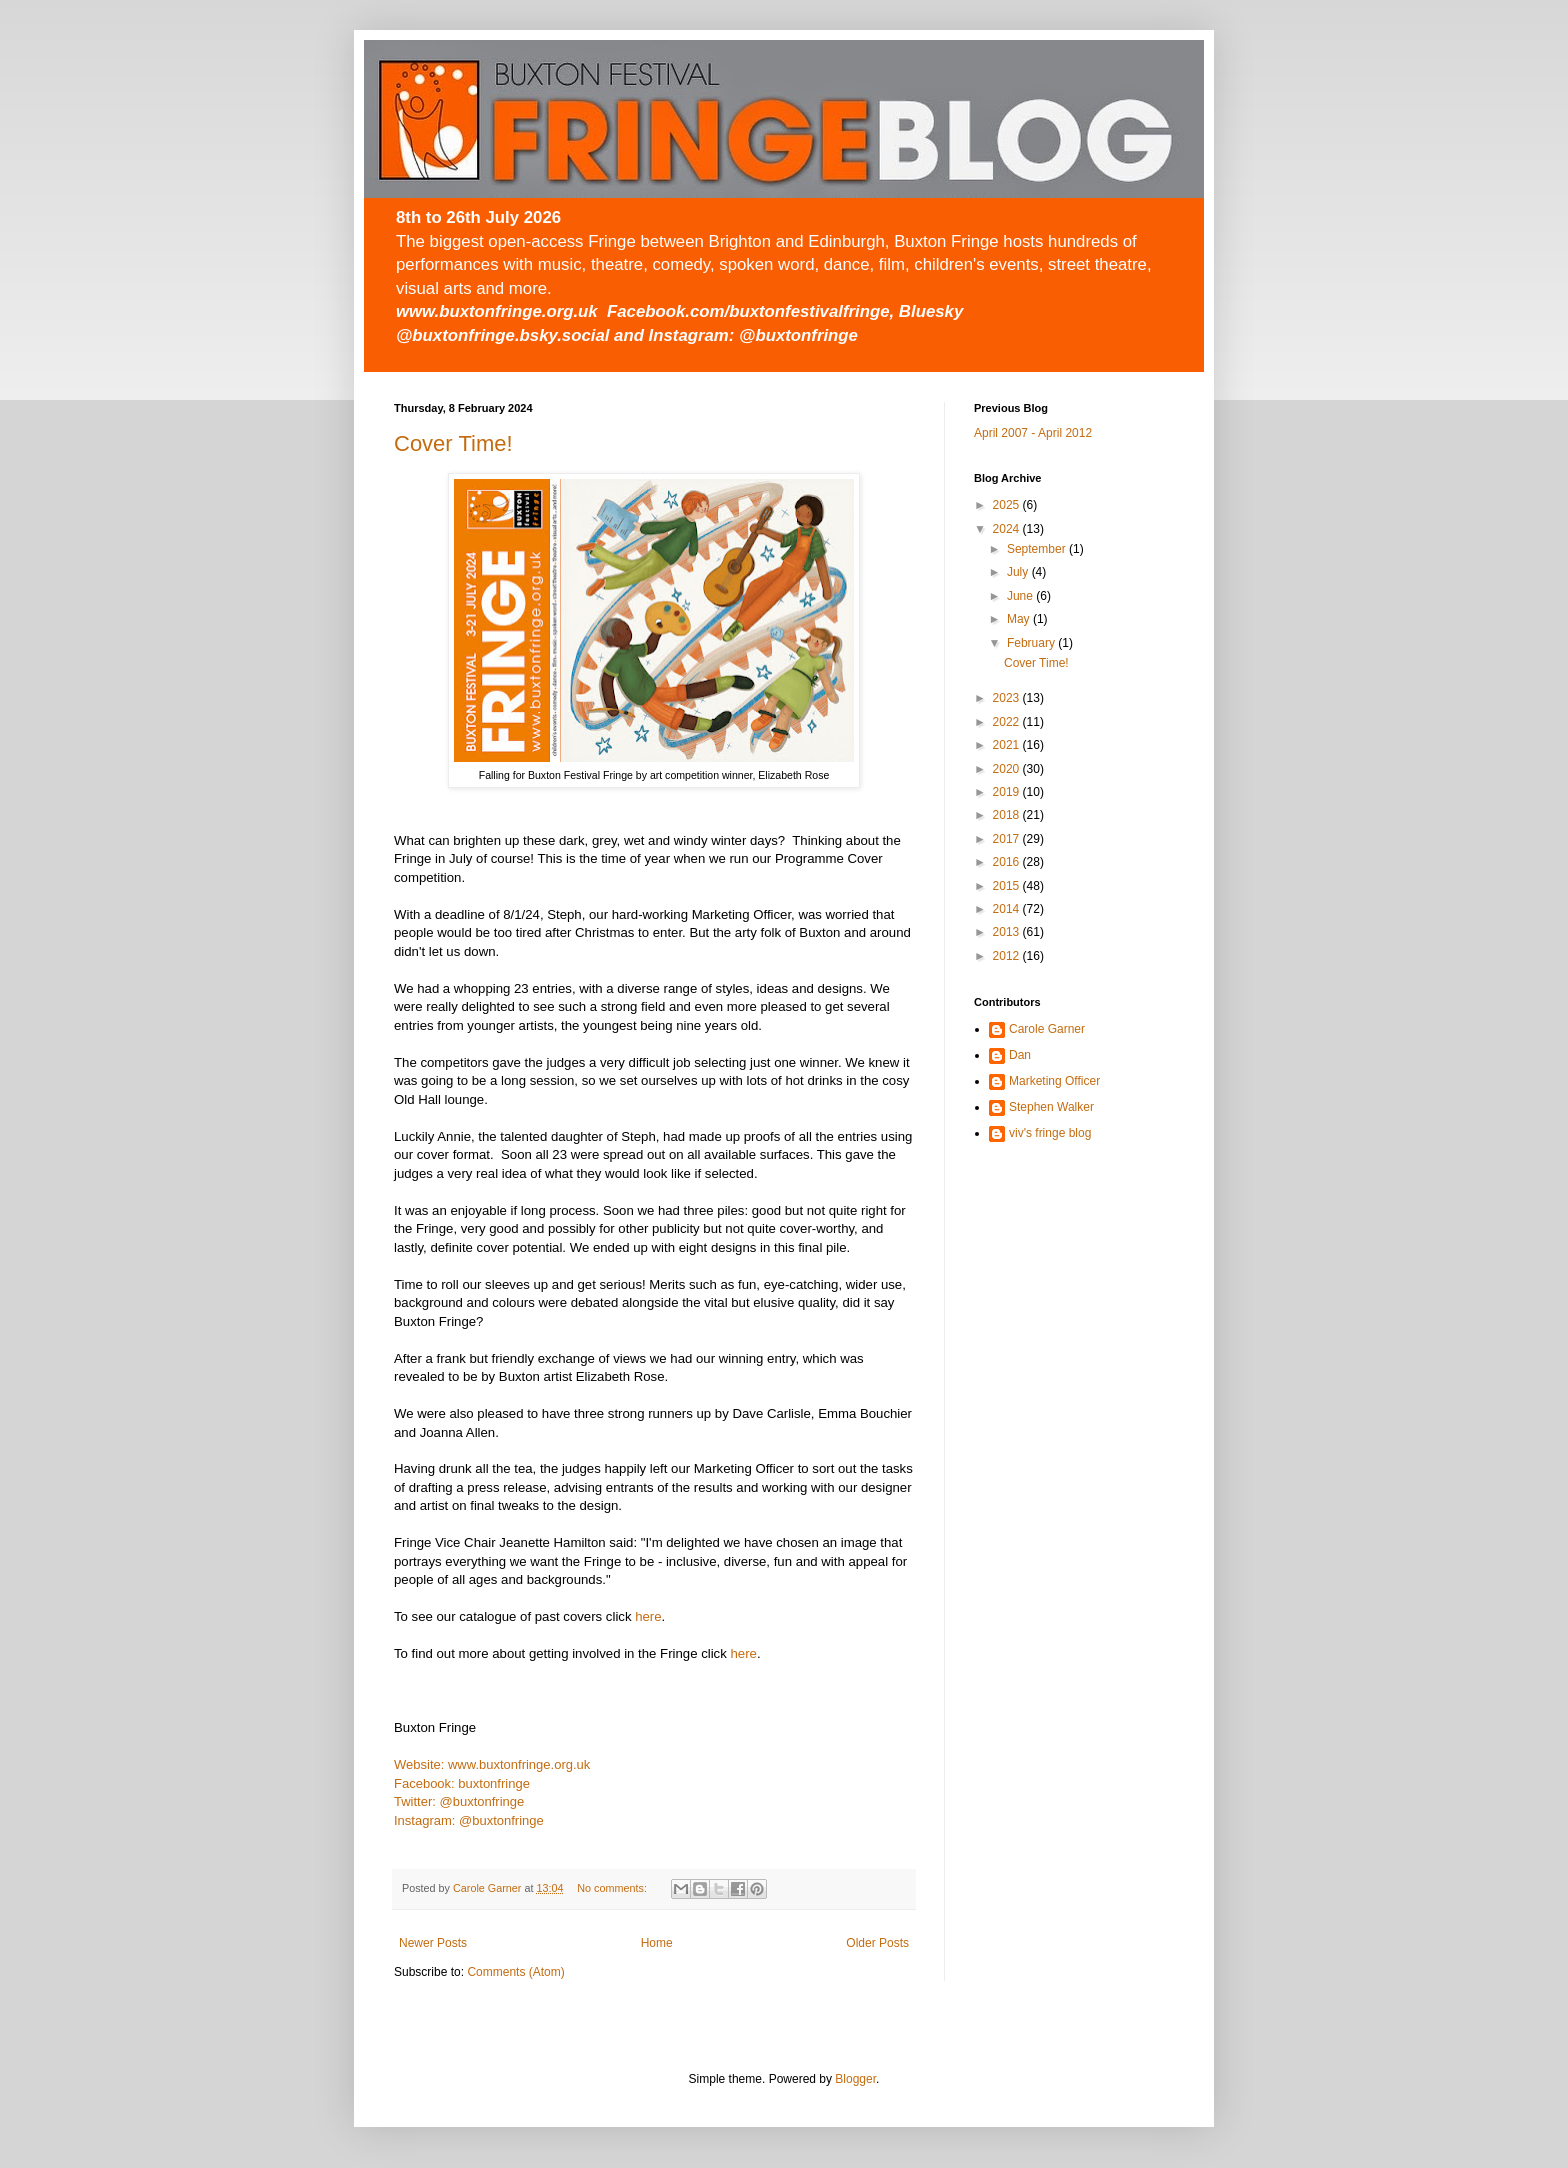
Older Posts (877, 1943)
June (1021, 596)
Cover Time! (453, 443)
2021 (1008, 745)
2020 (1008, 769)
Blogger (855, 2079)
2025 (1008, 505)
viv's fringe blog (1050, 1133)
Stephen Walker (1051, 1107)
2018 (1008, 815)
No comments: (613, 1888)
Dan (1020, 1055)
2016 (1008, 862)
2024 (1008, 529)
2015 (1008, 886)
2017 (1008, 839)
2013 (1008, 932)
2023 (1008, 698)
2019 (1008, 792)
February (1032, 643)
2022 (1008, 722)
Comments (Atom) (515, 1972)
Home (657, 1943)
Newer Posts (433, 1943)
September (1038, 549)
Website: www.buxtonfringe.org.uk (492, 1764)
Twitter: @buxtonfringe (459, 1801)
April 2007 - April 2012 (1033, 433)
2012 (1008, 956)
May (1020, 619)
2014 (1008, 909)
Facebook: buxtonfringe (462, 1783)
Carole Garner (1047, 1029)
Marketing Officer (1054, 1081)
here (648, 1616)
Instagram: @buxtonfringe (469, 1820)
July (1019, 572)
